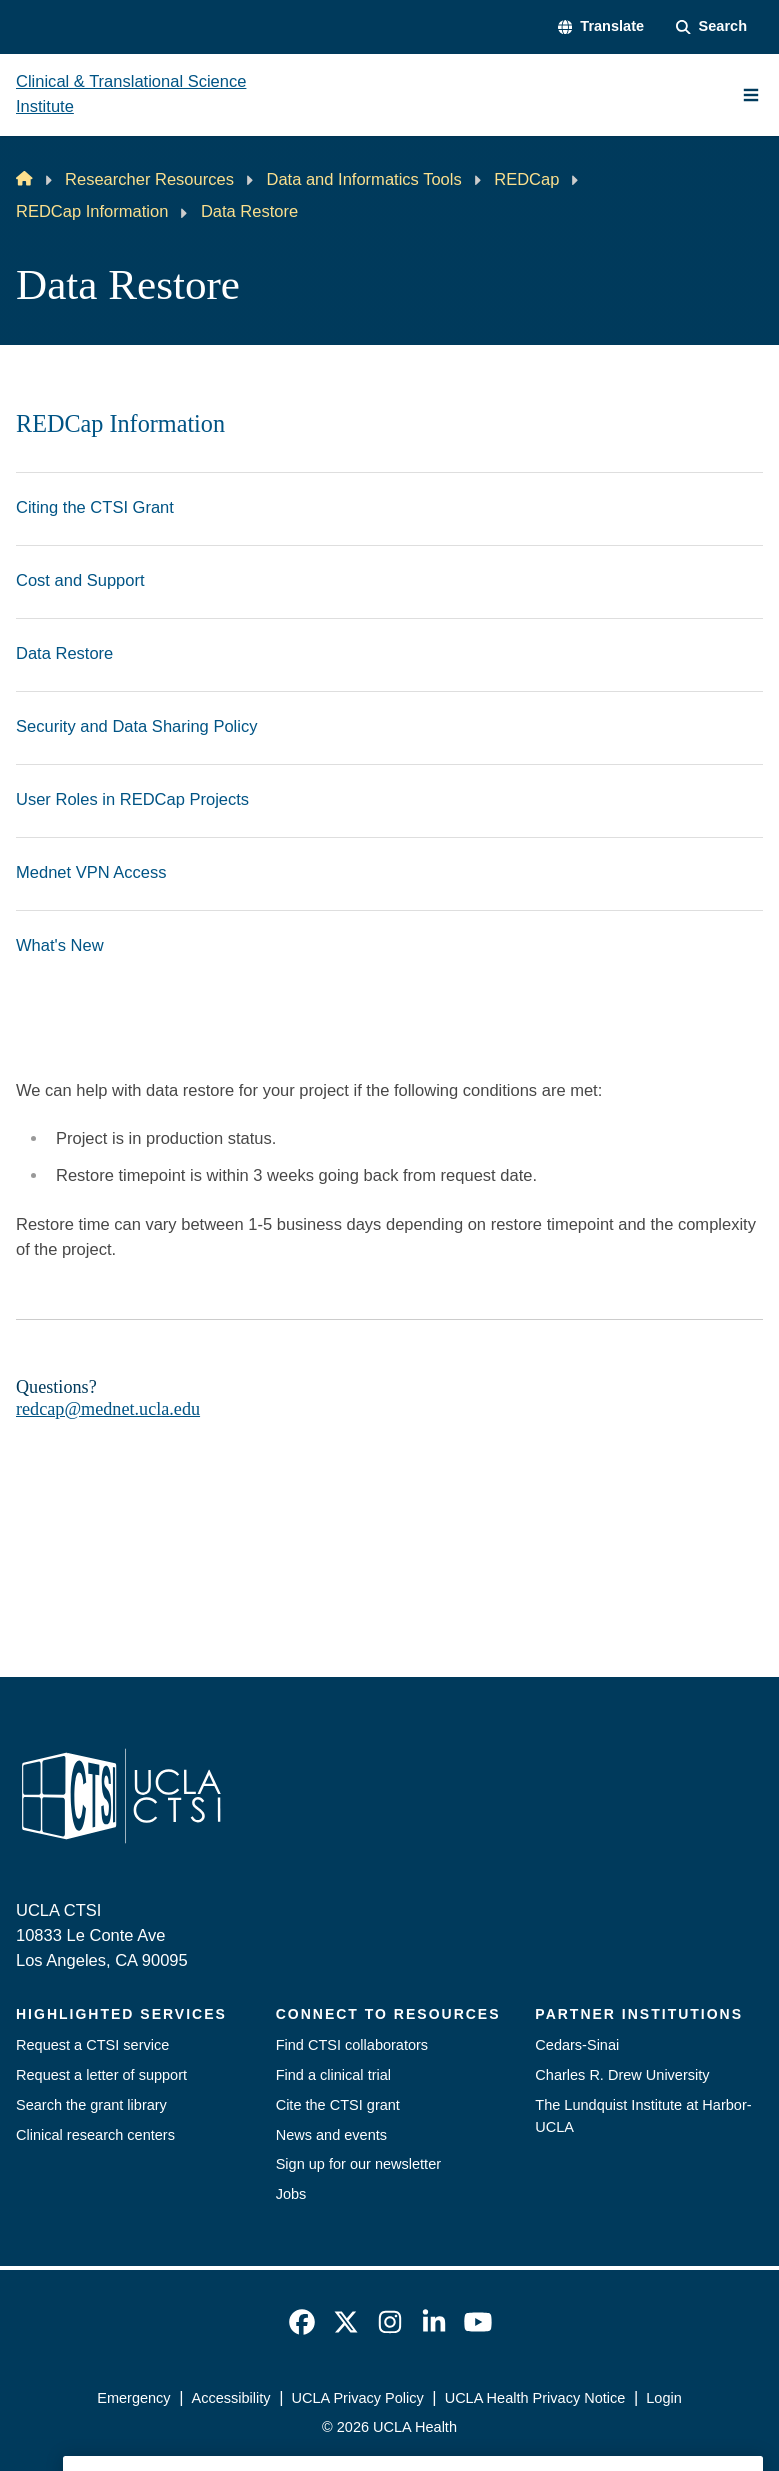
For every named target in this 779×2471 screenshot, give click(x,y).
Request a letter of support (101, 2075)
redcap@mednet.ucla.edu (108, 1409)
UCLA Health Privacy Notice (535, 2398)
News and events (331, 2135)
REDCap (526, 179)
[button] (601, 27)
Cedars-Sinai (577, 2045)
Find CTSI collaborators (352, 2045)
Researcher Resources (149, 179)
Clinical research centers (95, 2135)
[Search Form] (711, 27)
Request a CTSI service (92, 2045)
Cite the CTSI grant (338, 2105)
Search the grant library (91, 2105)
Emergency (133, 2398)
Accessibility (231, 2398)
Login (664, 2398)
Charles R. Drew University (622, 2075)
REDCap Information (92, 211)
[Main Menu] (751, 95)
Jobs (291, 2194)
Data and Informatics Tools (363, 179)
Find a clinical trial (333, 2075)
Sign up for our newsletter (358, 2164)
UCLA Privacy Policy (357, 2398)
